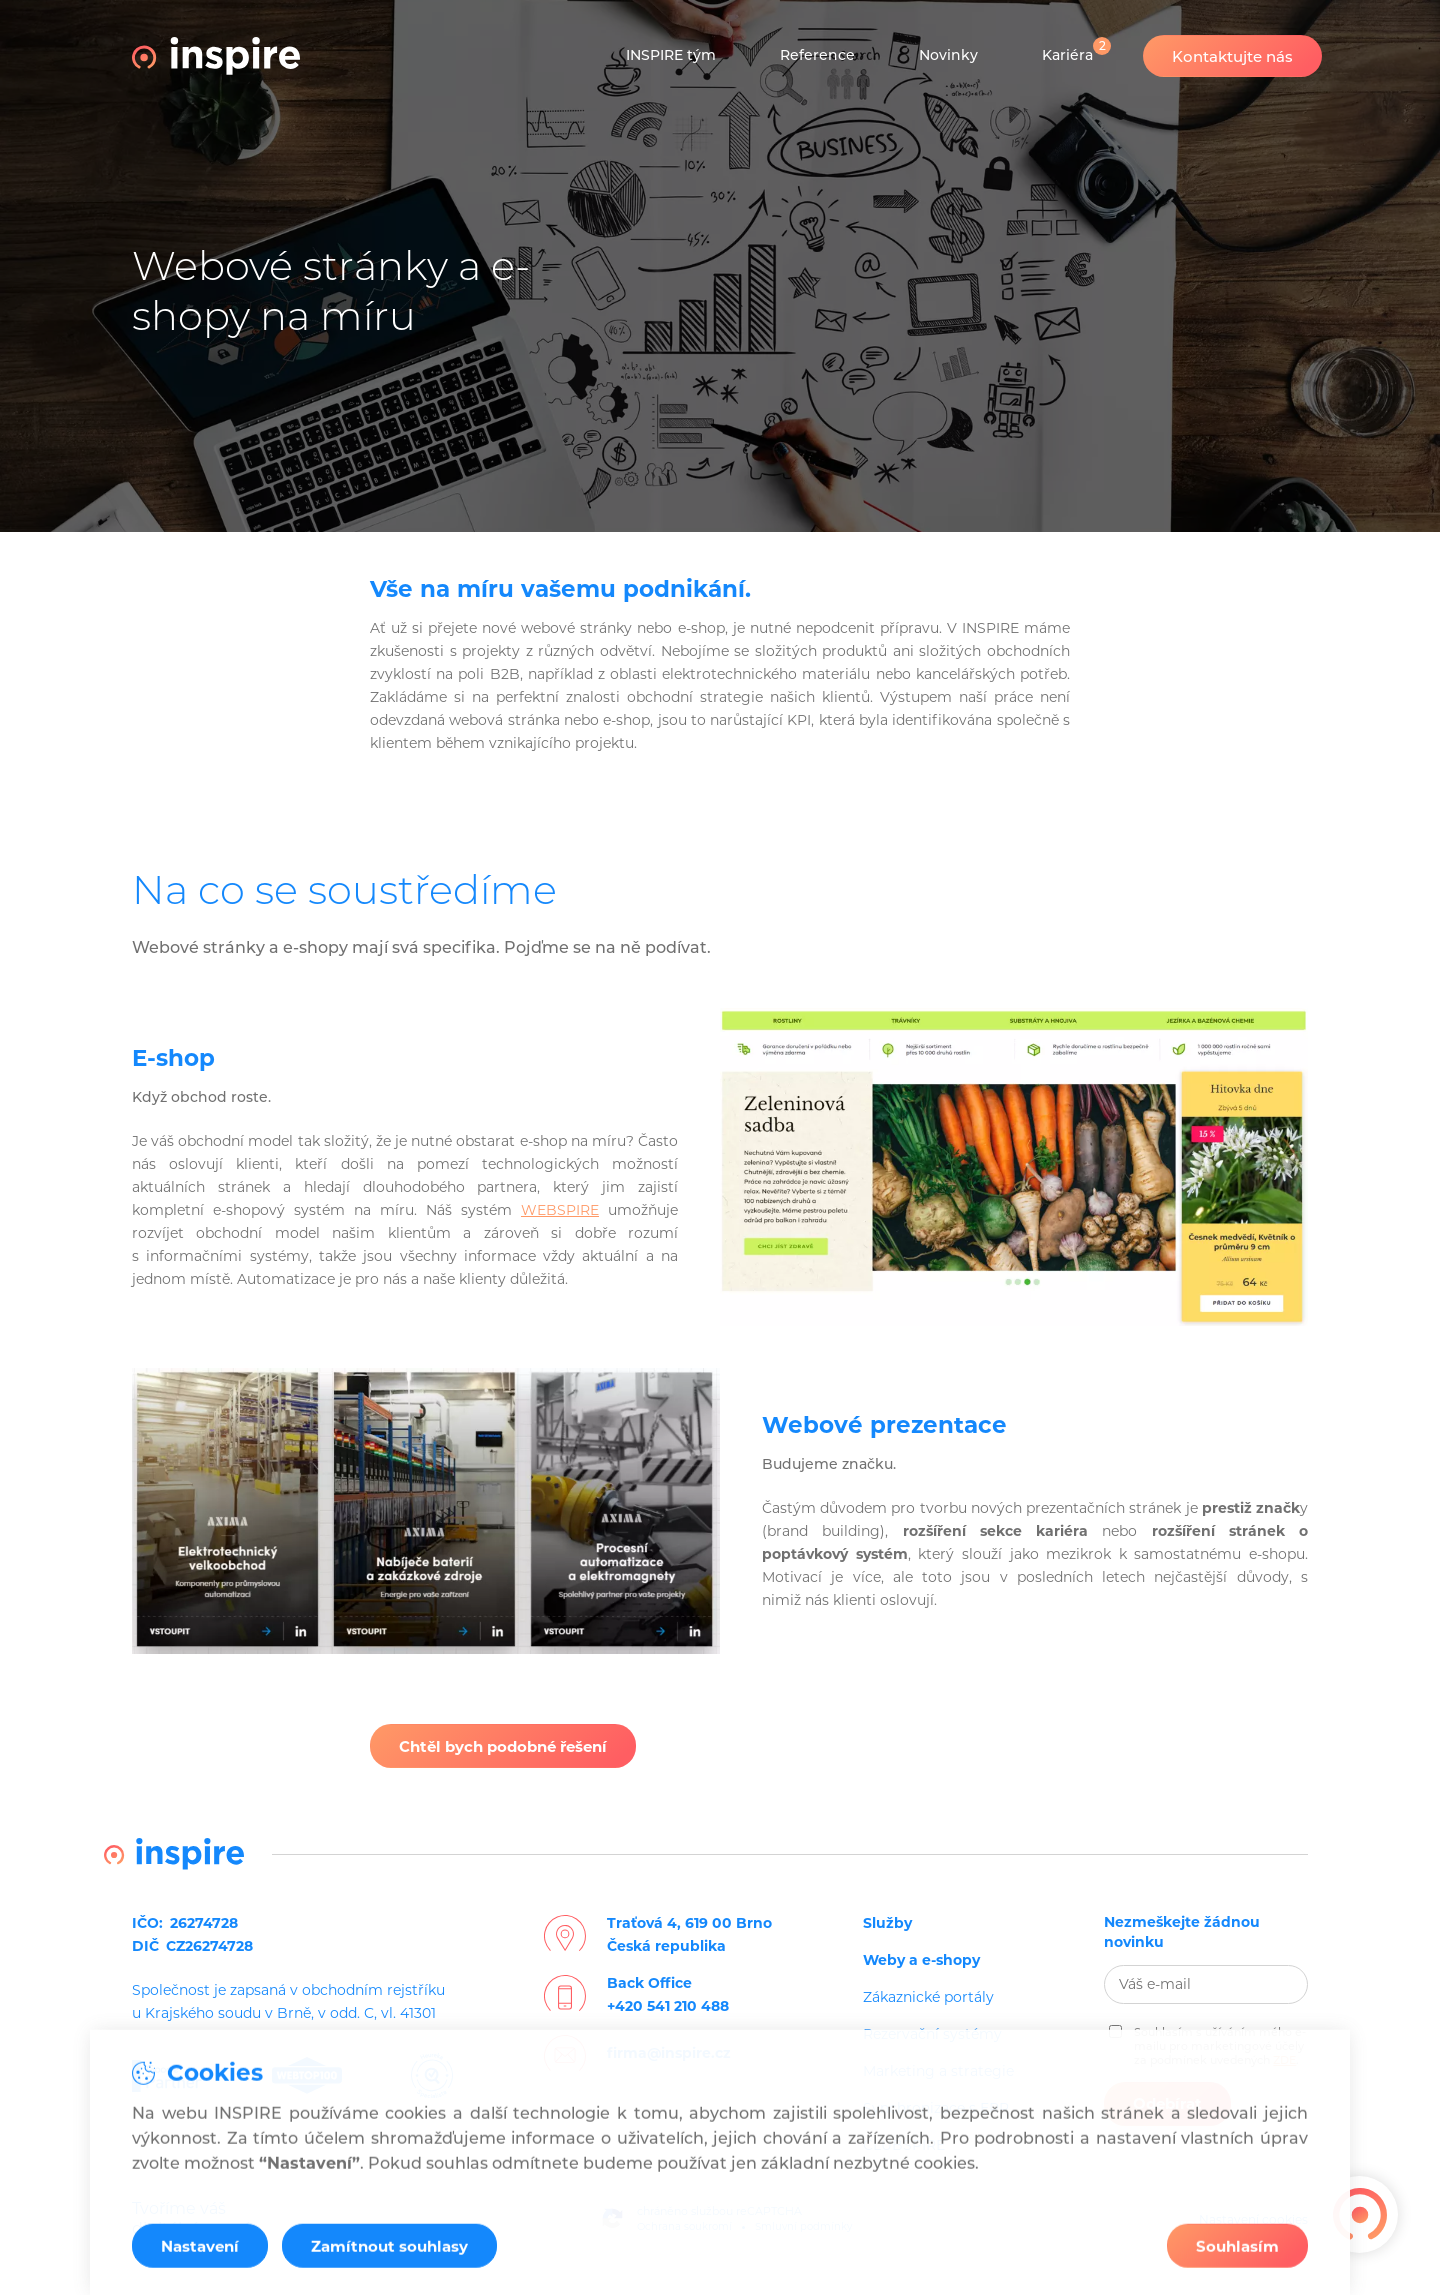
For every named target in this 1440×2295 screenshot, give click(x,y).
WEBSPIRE (560, 1210)
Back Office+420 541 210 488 (668, 1994)
